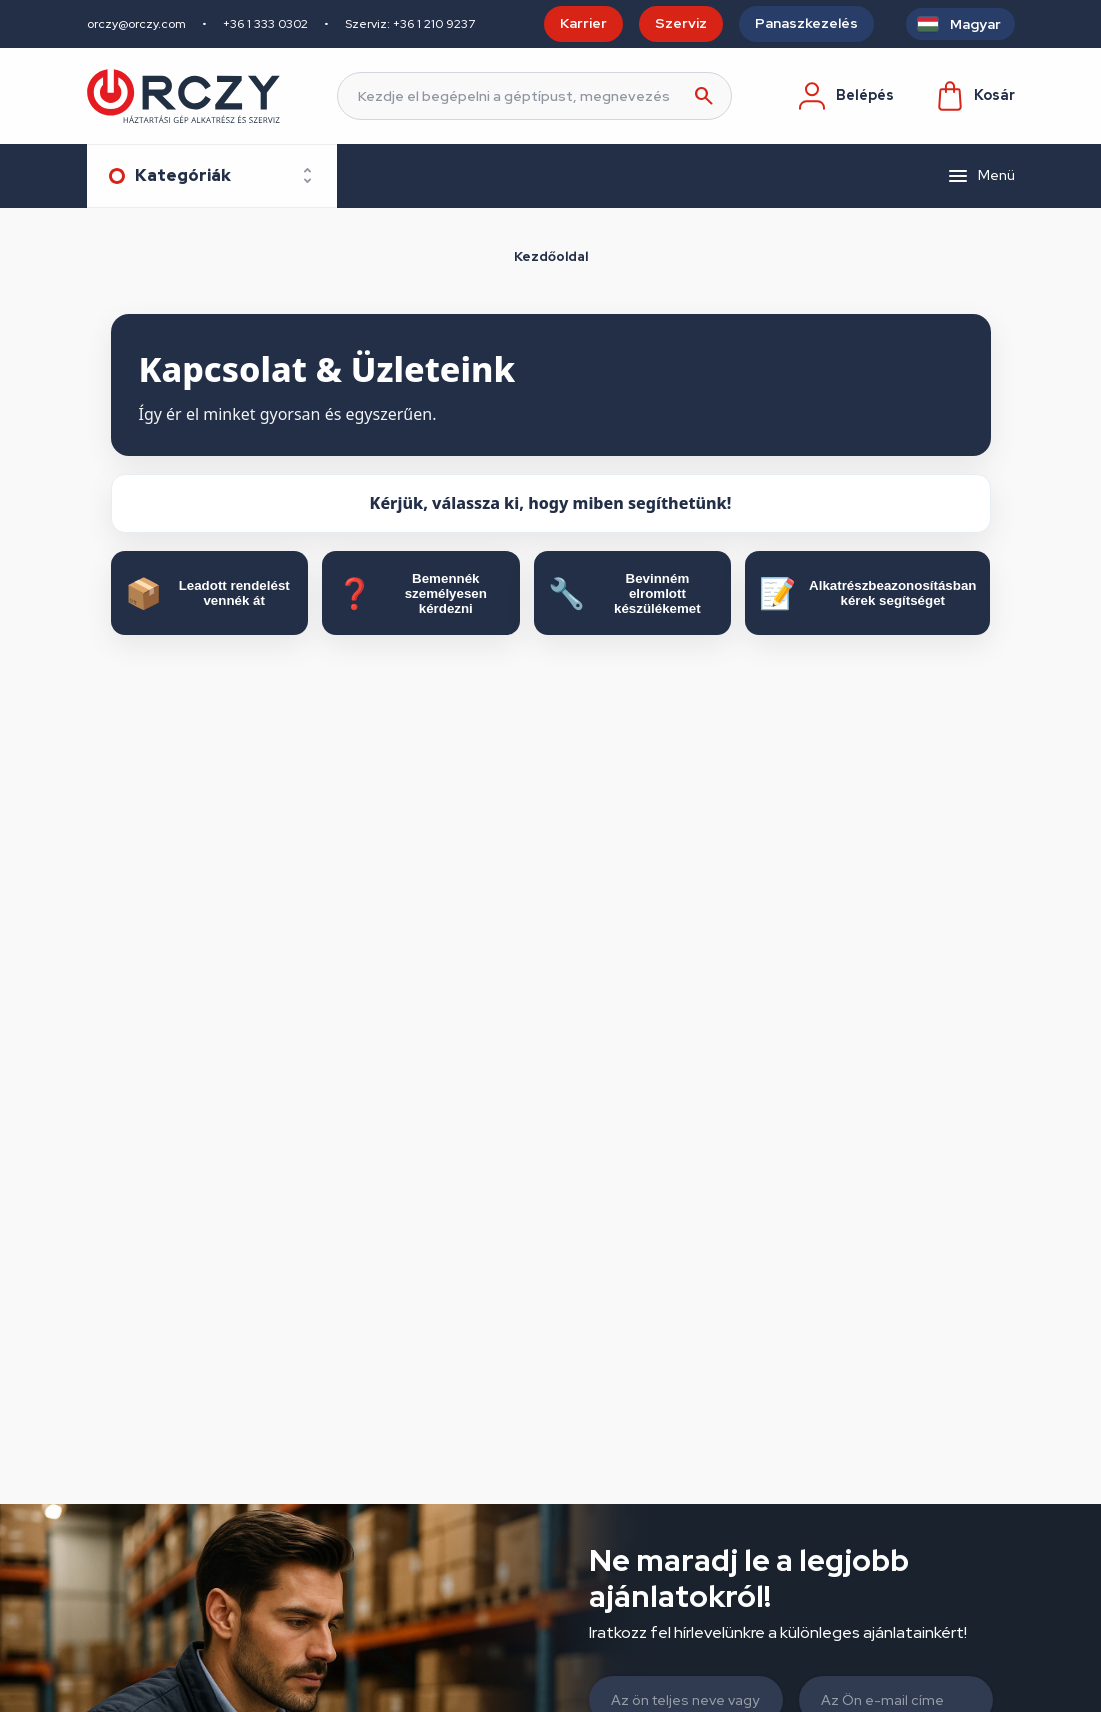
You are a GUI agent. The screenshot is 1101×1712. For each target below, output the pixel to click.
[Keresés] (534, 96)
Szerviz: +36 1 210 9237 (410, 24)
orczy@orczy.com (136, 24)
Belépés (845, 96)
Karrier (583, 23)
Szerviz (681, 23)
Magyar (975, 24)
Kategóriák (183, 175)
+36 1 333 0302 (265, 24)
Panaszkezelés (806, 23)
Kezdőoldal (551, 256)
